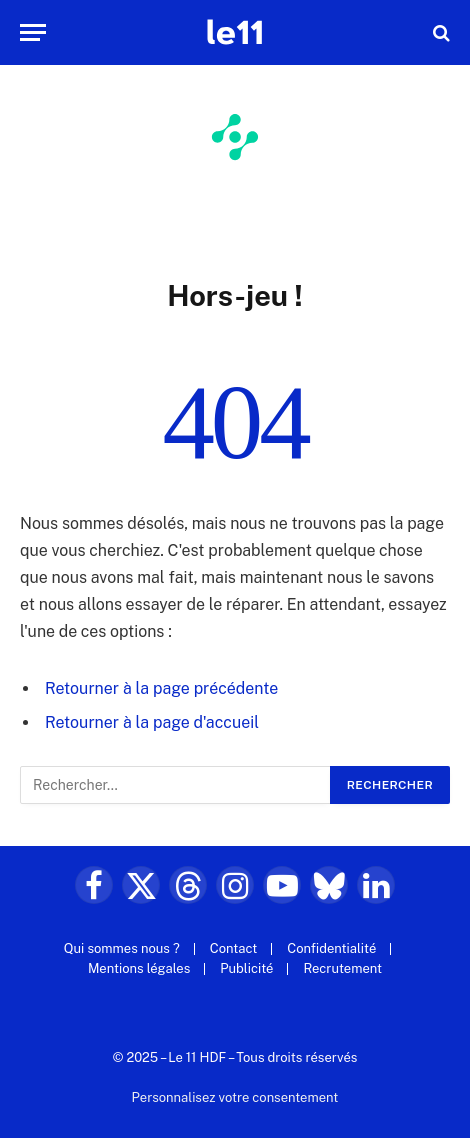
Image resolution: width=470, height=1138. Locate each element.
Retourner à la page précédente (161, 688)
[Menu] (33, 32)
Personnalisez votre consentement (235, 1097)
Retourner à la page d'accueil (152, 722)
